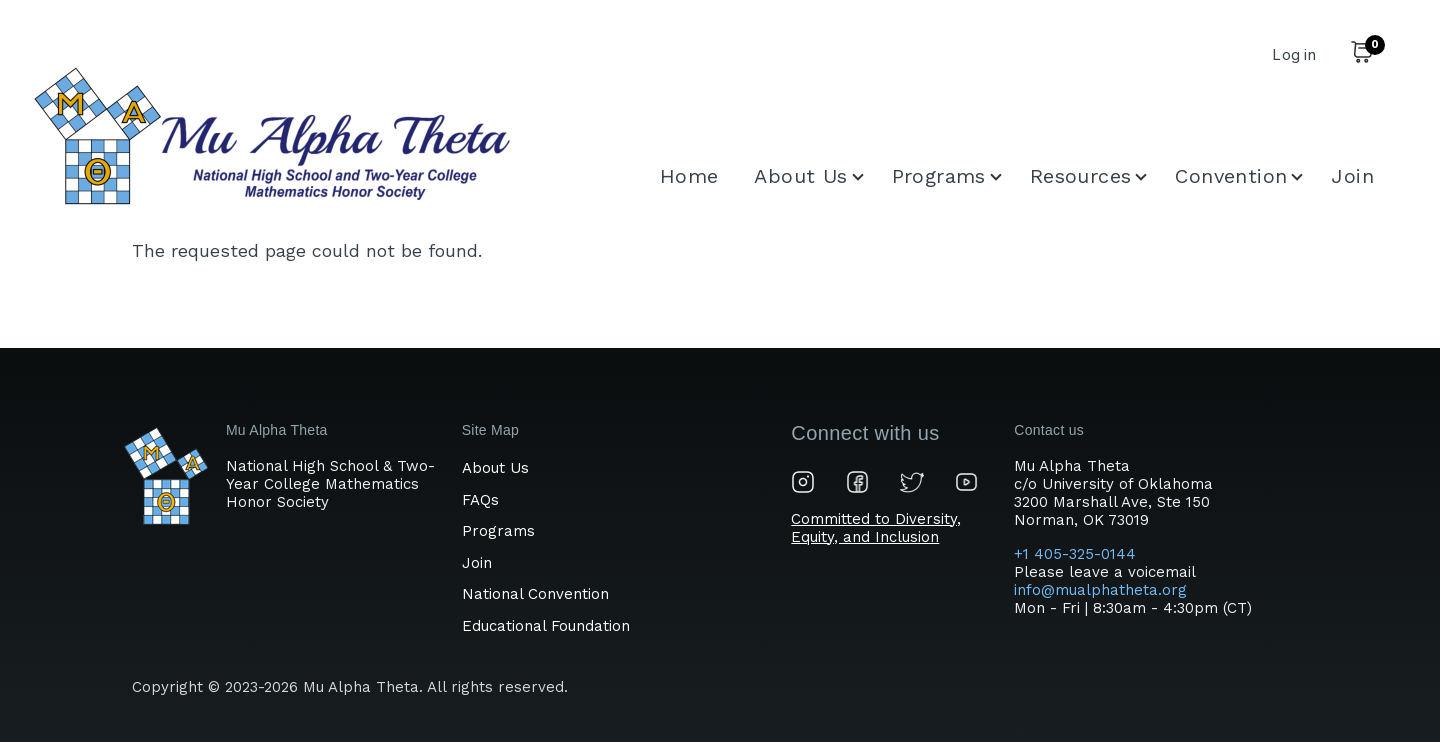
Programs (498, 531)
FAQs (480, 500)
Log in (1294, 54)
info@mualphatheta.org (1100, 590)
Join (477, 563)
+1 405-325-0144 (1077, 554)
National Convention (535, 594)
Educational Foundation (546, 626)
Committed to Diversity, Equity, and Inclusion (876, 528)
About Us (495, 468)
